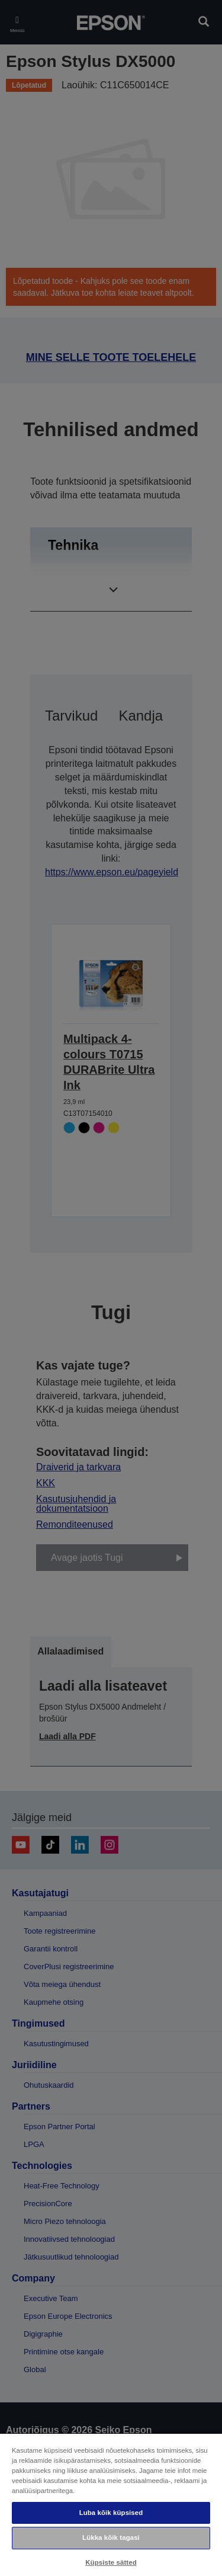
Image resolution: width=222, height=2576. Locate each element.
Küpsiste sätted (110, 2562)
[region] (111, 2504)
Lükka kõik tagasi (111, 2537)
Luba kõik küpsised (111, 2512)
